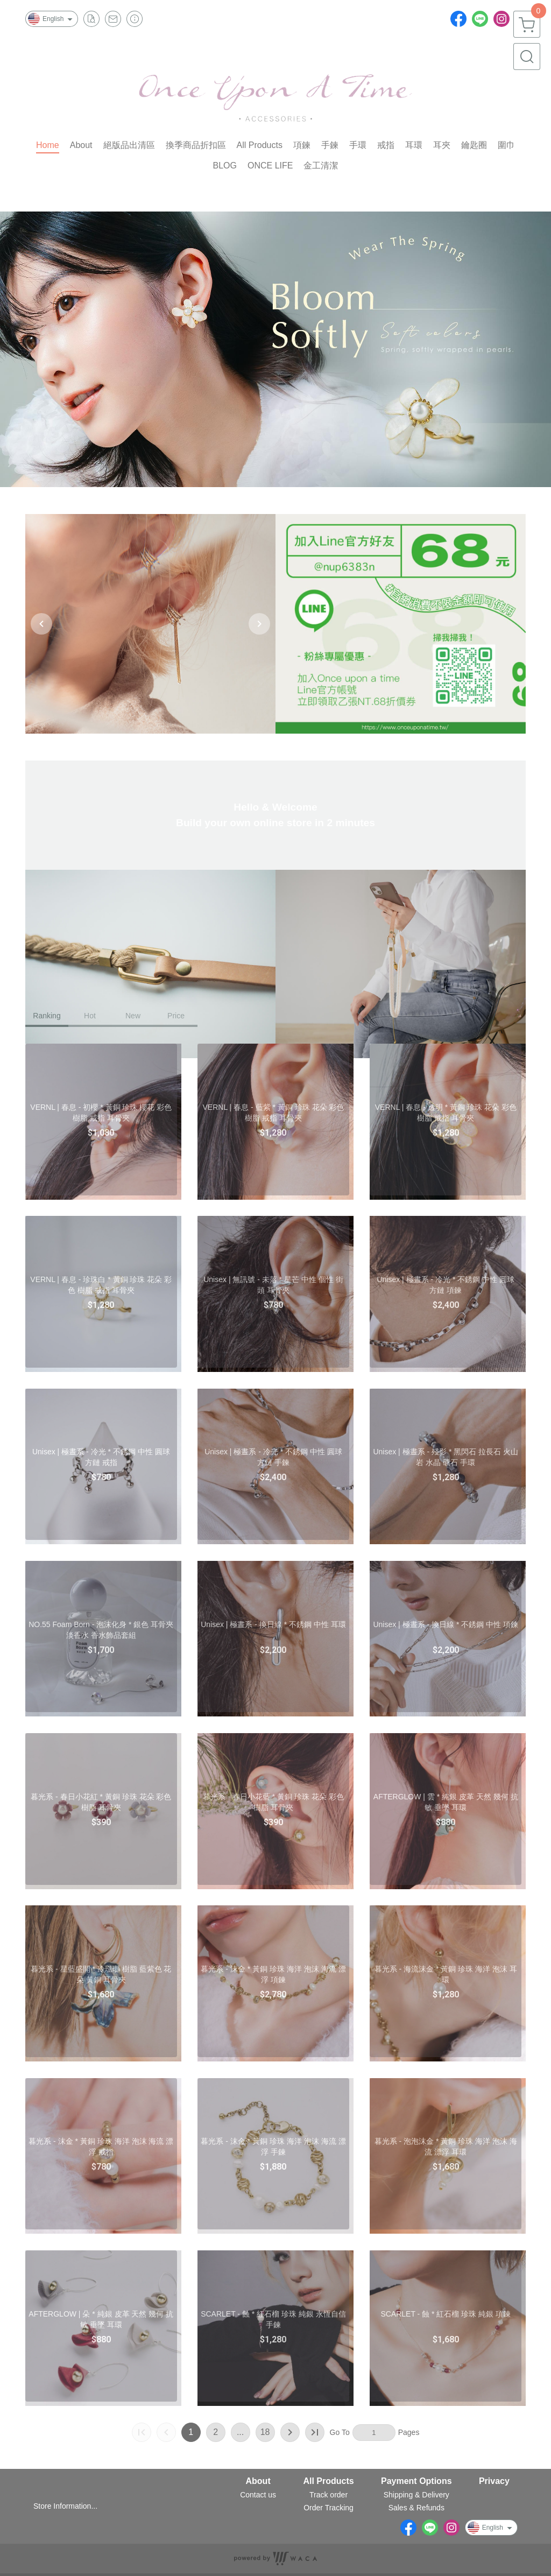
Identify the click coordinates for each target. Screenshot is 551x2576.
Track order (328, 2494)
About (258, 2481)
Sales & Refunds (416, 2507)
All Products (328, 2481)
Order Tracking (328, 2507)
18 (265, 2432)
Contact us (258, 2494)
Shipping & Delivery (416, 2494)
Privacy (494, 2481)
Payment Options (416, 2481)
